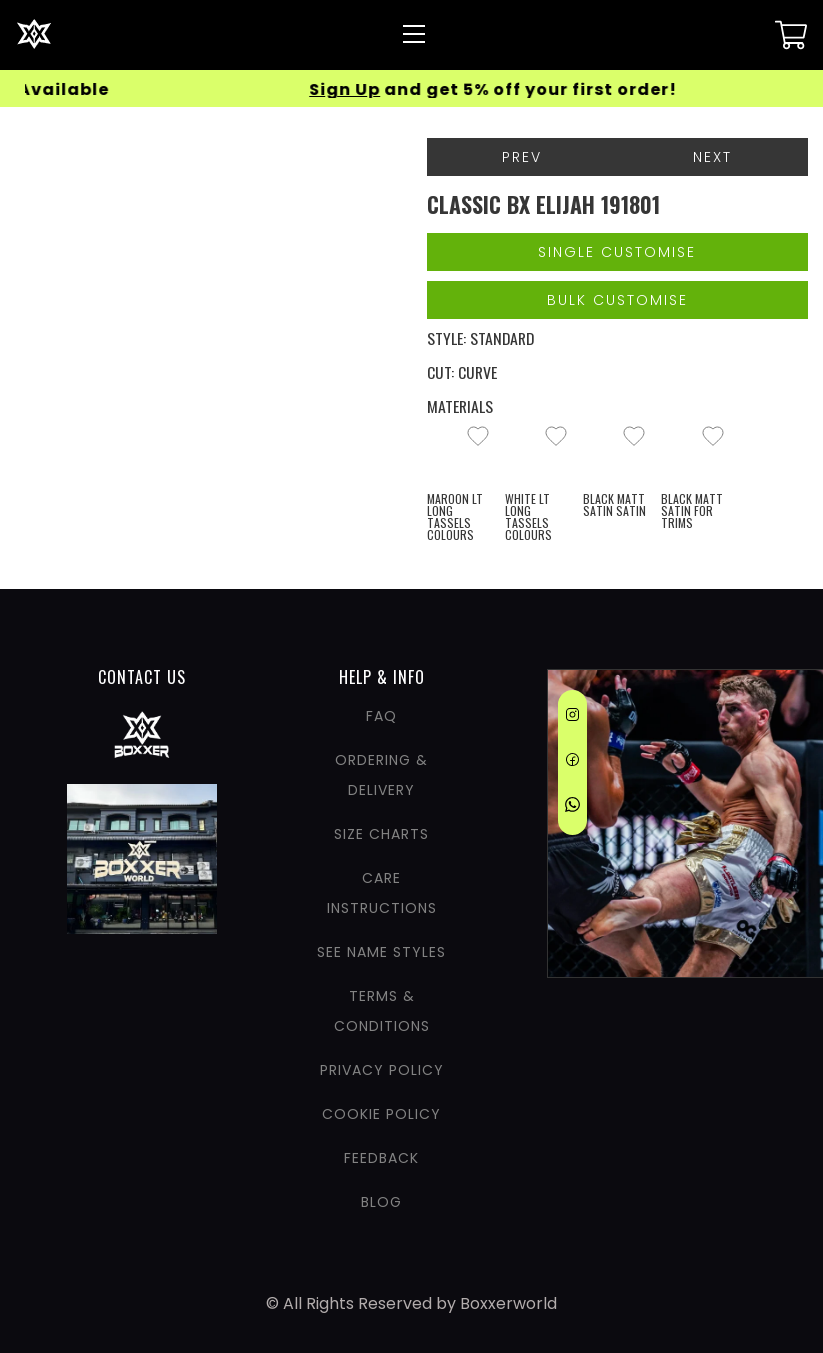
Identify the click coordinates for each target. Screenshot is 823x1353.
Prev (522, 157)
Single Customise (617, 252)
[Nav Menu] (414, 34)
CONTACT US (142, 677)
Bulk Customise (617, 300)
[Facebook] (572, 763)
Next (712, 157)
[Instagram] (572, 718)
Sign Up (367, 89)
